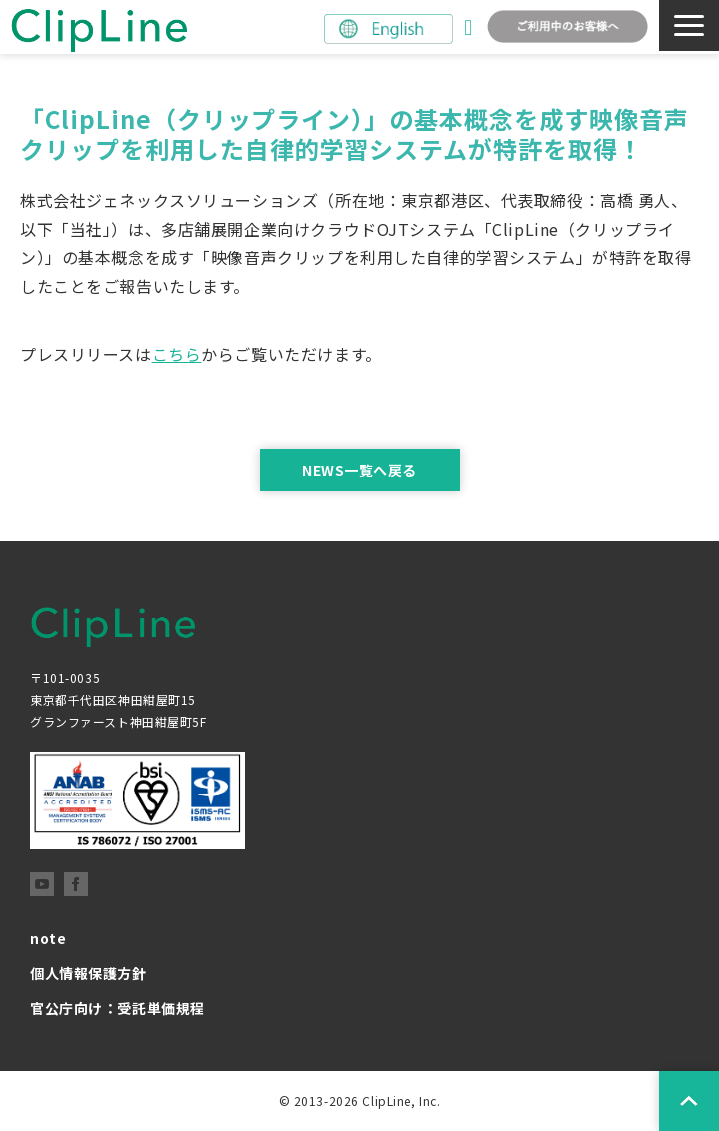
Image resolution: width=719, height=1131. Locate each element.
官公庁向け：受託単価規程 (117, 1008)
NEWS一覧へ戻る (359, 470)
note (48, 938)
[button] (689, 25)
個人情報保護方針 (88, 973)
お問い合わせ (470, 27)
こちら (177, 354)
